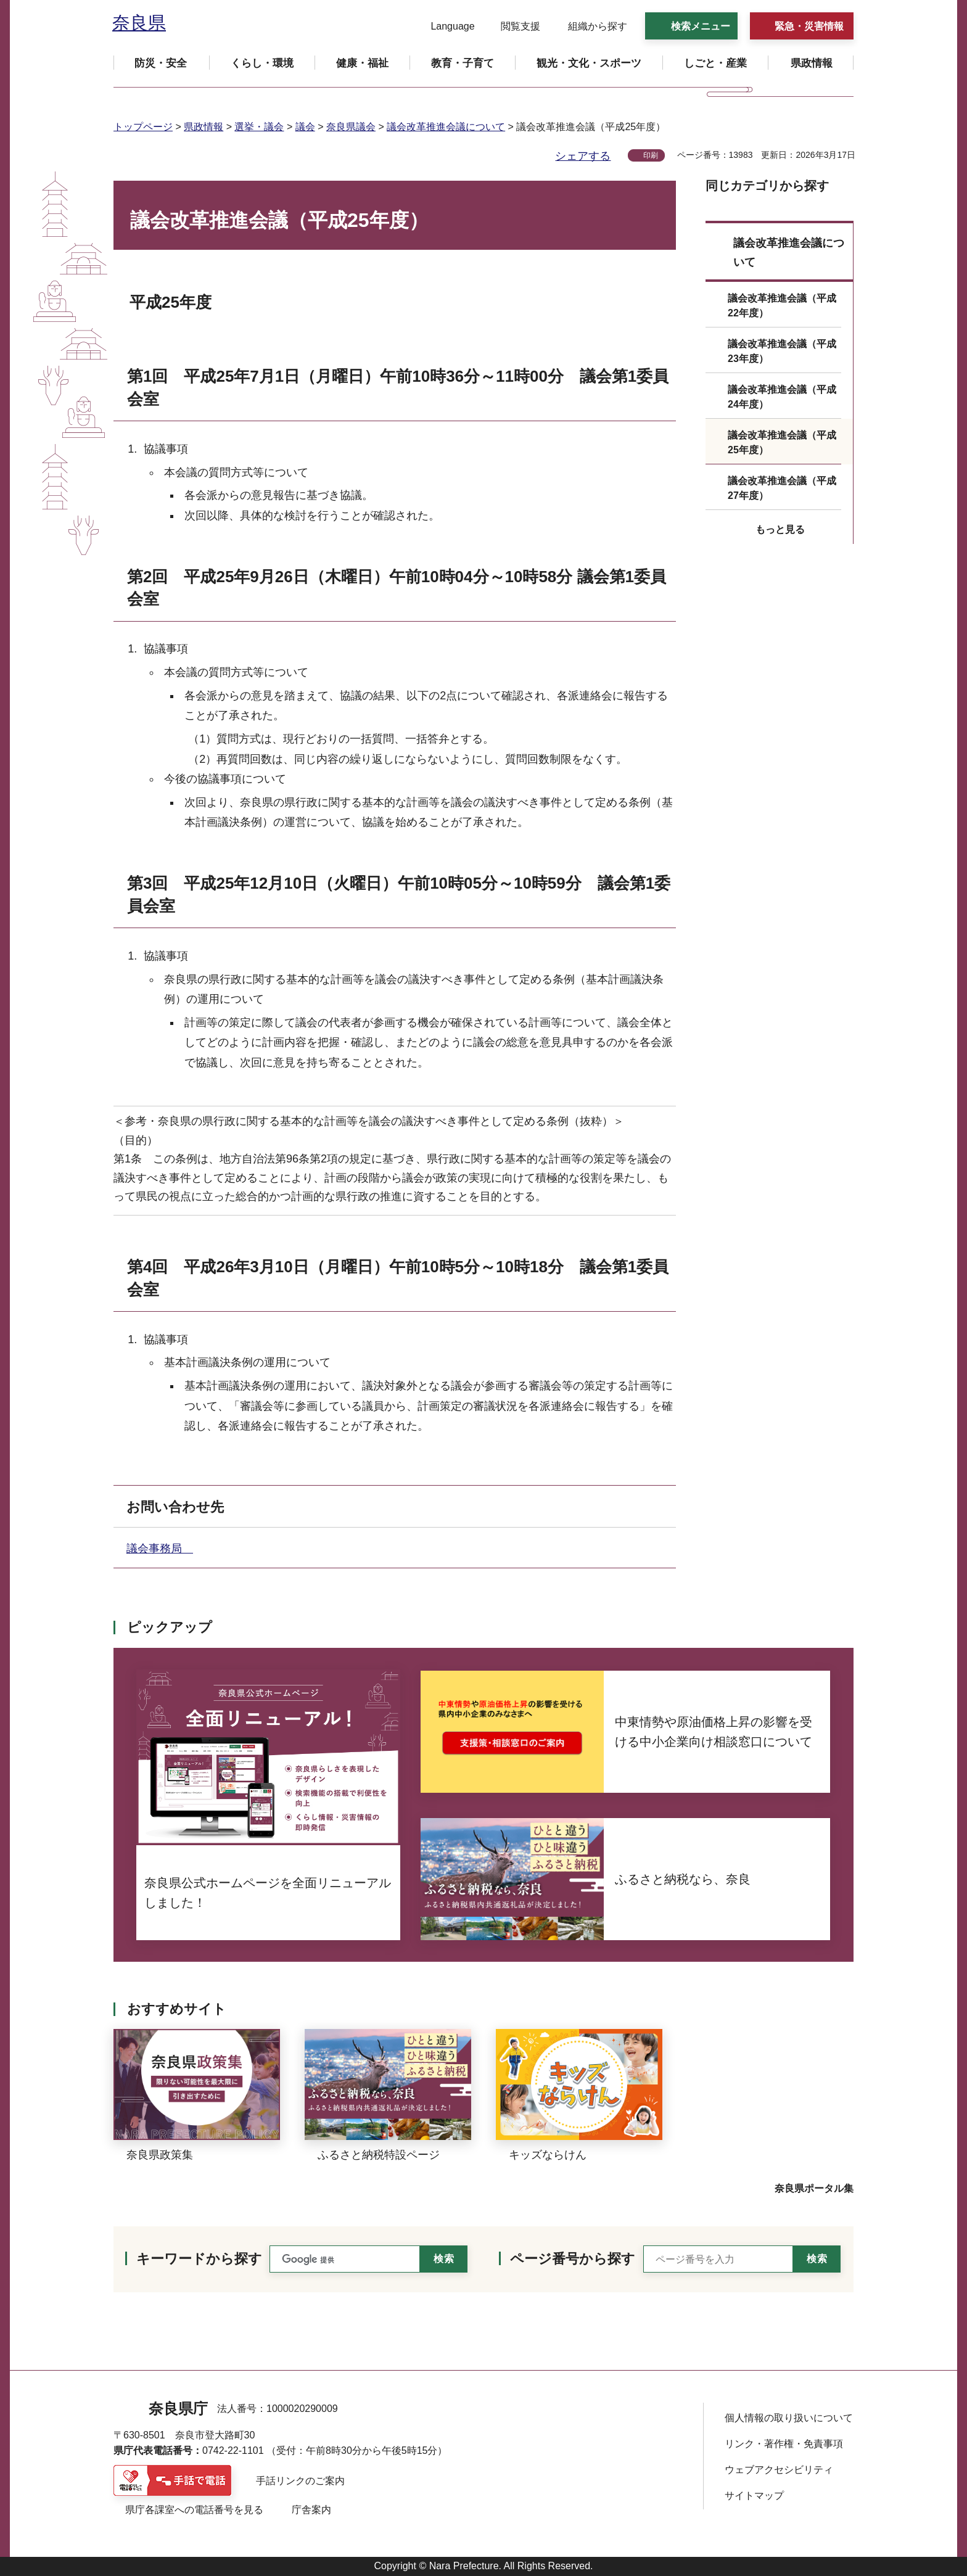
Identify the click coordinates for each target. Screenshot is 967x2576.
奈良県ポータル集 (814, 2188)
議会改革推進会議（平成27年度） (782, 488)
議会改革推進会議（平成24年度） (782, 396)
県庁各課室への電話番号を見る (194, 2509)
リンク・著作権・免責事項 (784, 2443)
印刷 (650, 155)
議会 (305, 126)
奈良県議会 (351, 126)
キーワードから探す (199, 2258)
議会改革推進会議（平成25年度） (782, 442)
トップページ (143, 126)
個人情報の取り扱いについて (789, 2418)
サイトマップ (754, 2495)
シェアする (583, 156)
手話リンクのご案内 (300, 2480)
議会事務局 (159, 1548)
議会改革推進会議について (446, 126)
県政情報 (203, 126)
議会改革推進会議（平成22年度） (782, 305)
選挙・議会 (259, 126)
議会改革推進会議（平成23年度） (782, 351)
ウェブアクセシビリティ (779, 2469)
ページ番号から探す (572, 2258)
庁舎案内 (311, 2509)
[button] (445, 26)
